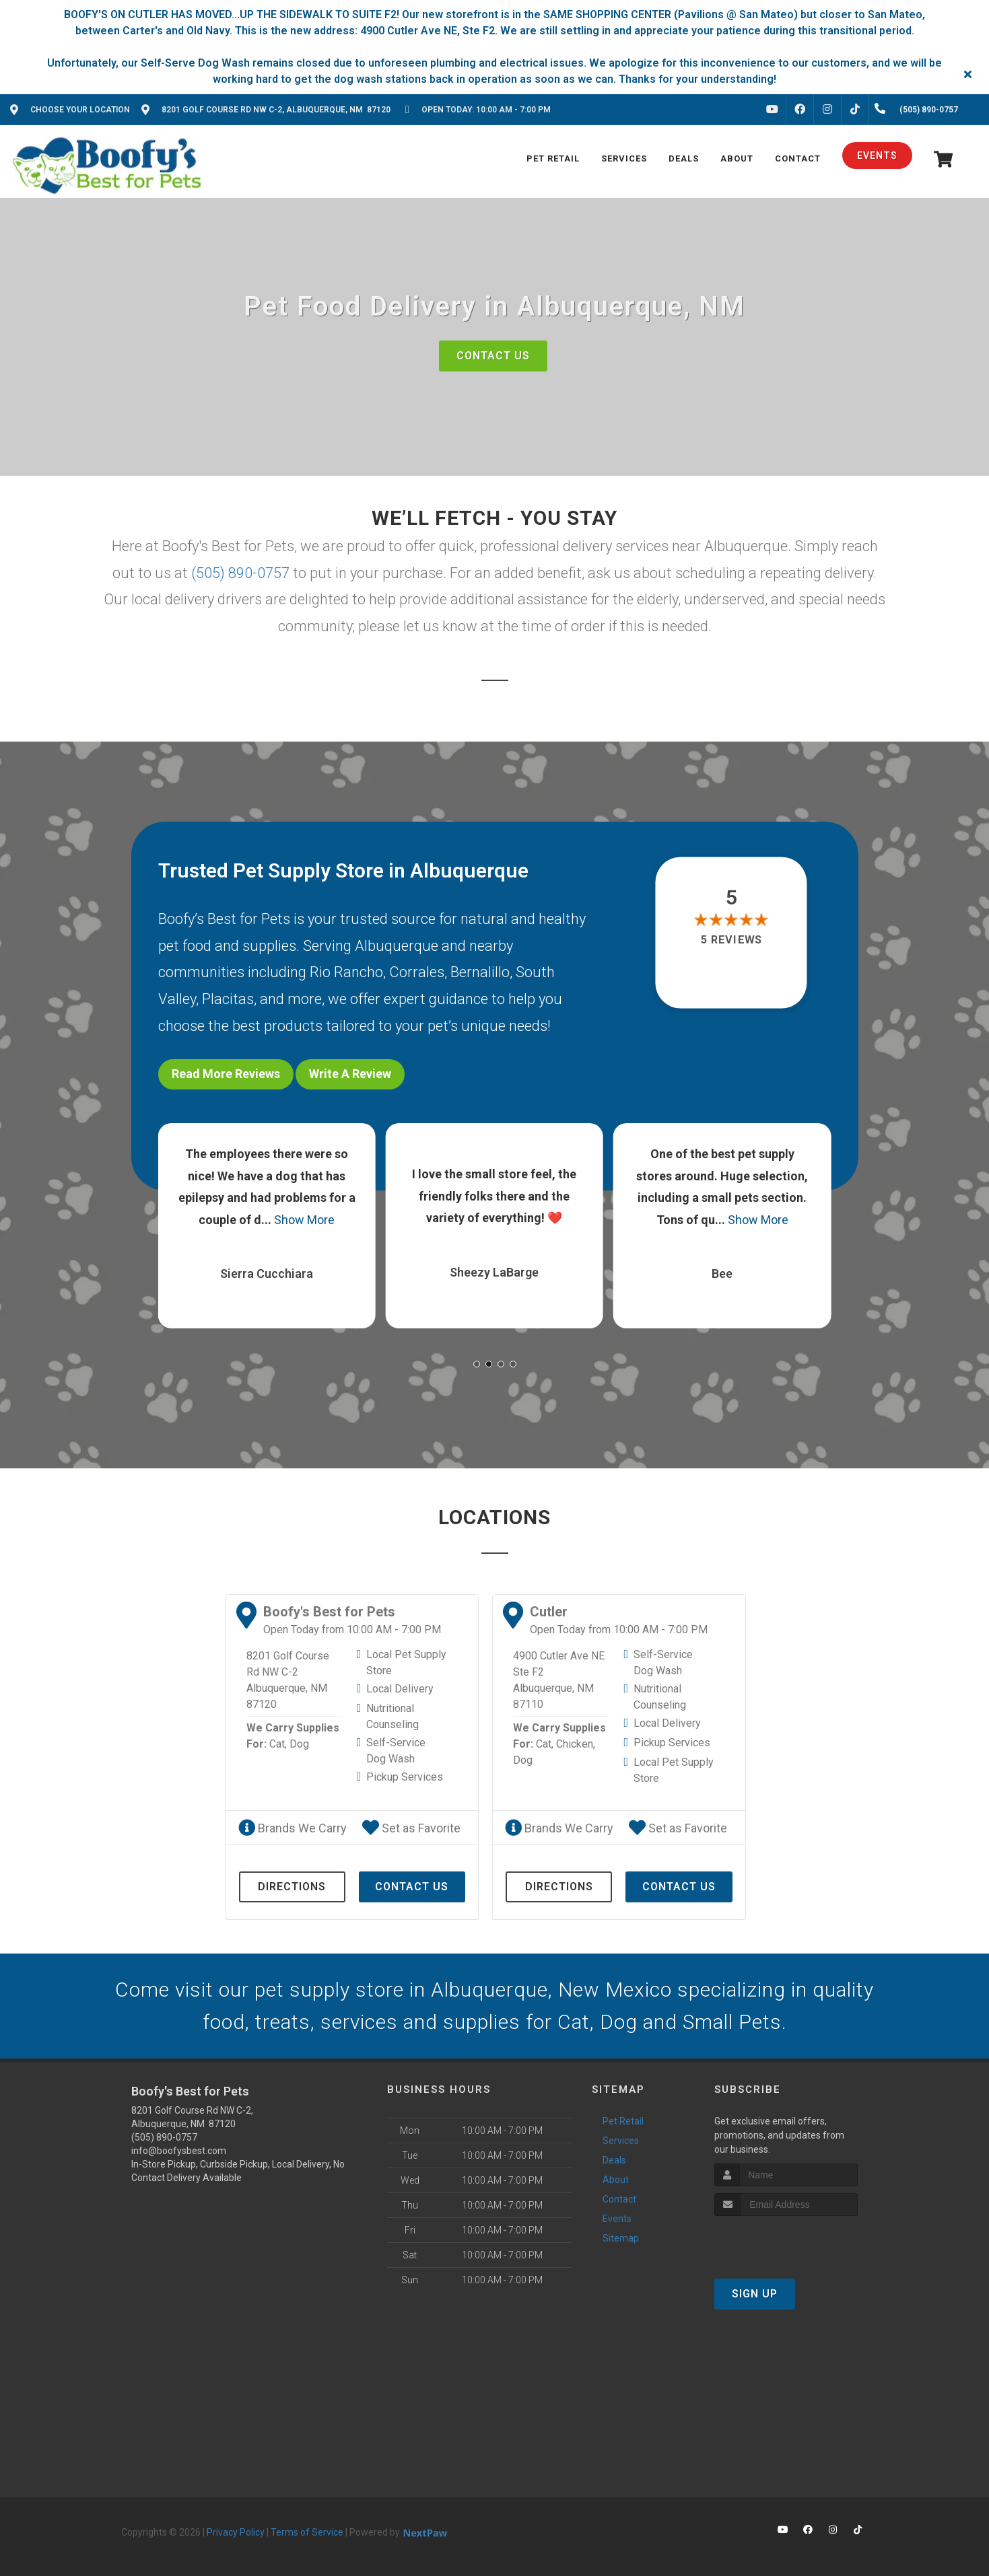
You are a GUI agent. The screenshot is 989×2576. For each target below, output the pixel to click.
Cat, (278, 1744)
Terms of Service (307, 2532)
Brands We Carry (292, 1828)
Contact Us (493, 355)
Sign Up (755, 2293)
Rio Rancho (346, 972)
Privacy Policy (236, 2532)
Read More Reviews (226, 1074)
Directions (292, 1886)
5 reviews (731, 939)
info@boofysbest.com (178, 2150)
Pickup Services (404, 1776)
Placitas (228, 999)
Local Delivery (400, 1688)
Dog (299, 1744)
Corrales (416, 972)
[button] (476, 1364)
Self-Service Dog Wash (395, 1750)
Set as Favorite (411, 1828)
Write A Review (350, 1074)
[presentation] (786, 2241)
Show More (304, 1220)
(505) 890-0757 (240, 573)
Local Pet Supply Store (406, 1662)
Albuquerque (396, 945)
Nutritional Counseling (392, 1716)
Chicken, (575, 1744)
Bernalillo (480, 972)
